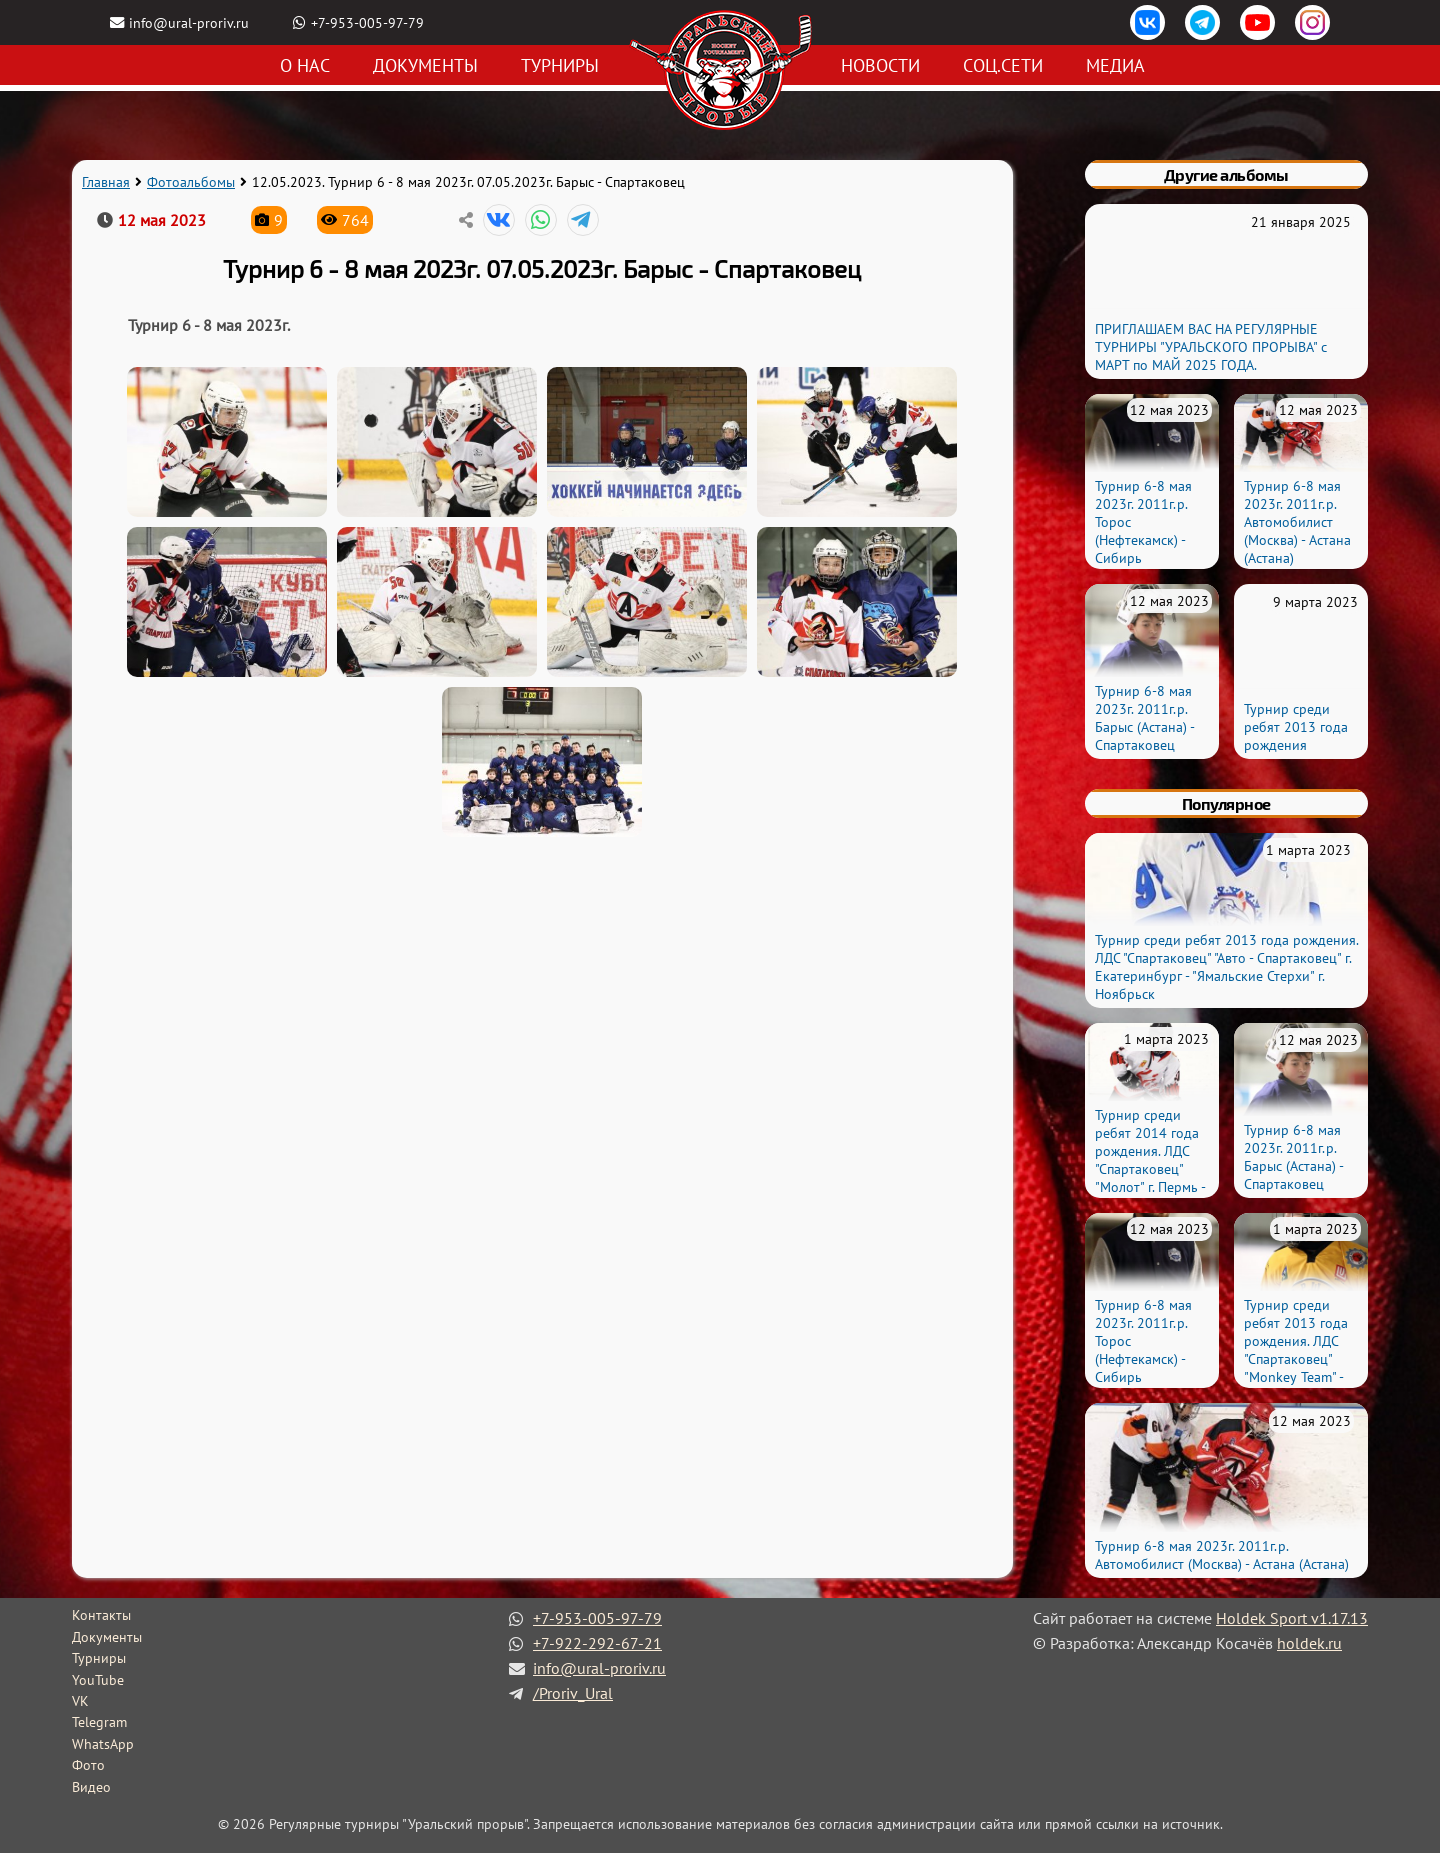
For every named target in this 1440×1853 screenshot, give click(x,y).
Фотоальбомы (191, 182)
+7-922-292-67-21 (597, 1643)
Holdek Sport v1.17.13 (1292, 1618)
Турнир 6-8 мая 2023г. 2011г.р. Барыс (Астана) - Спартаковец (1144, 718)
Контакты (101, 1615)
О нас (305, 65)
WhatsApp (103, 1744)
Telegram (99, 1722)
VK (80, 1701)
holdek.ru (1309, 1643)
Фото (88, 1765)
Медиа (1115, 65)
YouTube (98, 1680)
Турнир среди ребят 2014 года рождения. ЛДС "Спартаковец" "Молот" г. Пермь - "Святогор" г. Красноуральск (1150, 1169)
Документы (425, 65)
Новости (880, 65)
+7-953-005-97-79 (367, 22)
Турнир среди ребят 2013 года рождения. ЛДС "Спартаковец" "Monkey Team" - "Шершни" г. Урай (1297, 1350)
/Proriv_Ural (573, 1693)
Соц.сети (1003, 65)
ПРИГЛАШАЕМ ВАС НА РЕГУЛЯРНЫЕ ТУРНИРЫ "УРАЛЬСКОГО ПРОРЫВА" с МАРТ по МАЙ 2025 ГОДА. (1211, 347)
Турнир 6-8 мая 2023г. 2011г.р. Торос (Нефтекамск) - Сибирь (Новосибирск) (1143, 531)
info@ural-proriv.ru (189, 22)
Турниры (560, 65)
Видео (91, 1787)
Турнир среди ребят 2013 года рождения (1296, 727)
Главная (106, 182)
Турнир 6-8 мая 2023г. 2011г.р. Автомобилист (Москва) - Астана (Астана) (1297, 522)
